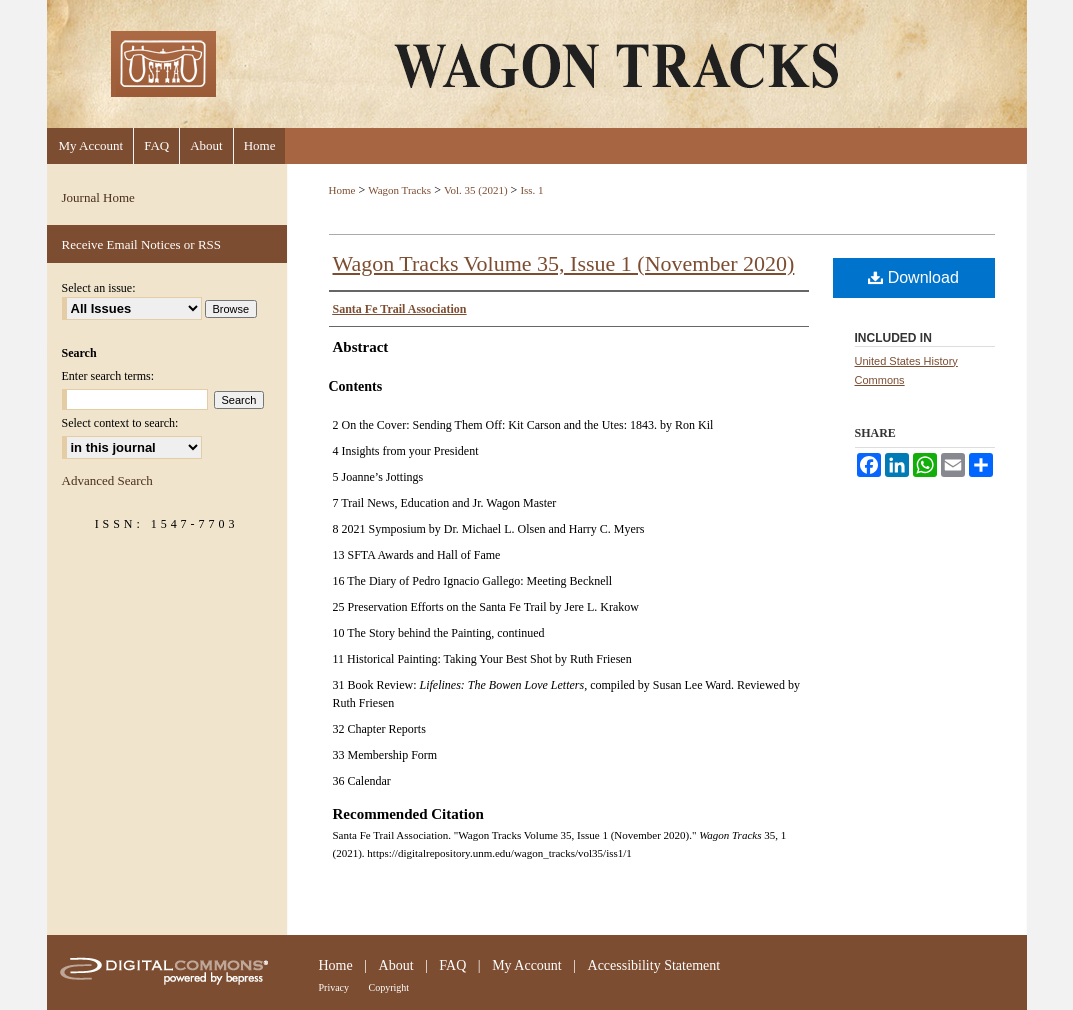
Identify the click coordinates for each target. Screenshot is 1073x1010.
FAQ (452, 965)
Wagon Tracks (399, 190)
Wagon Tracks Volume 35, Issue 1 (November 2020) (564, 263)
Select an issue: (99, 288)
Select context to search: (120, 423)
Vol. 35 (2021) (476, 190)
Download (913, 277)
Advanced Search (107, 480)
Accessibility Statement (654, 965)
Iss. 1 (531, 190)
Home (342, 190)
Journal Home (98, 197)
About (396, 965)
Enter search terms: (108, 376)
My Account (527, 965)
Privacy (334, 987)
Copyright (389, 987)
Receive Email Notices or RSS (142, 244)
